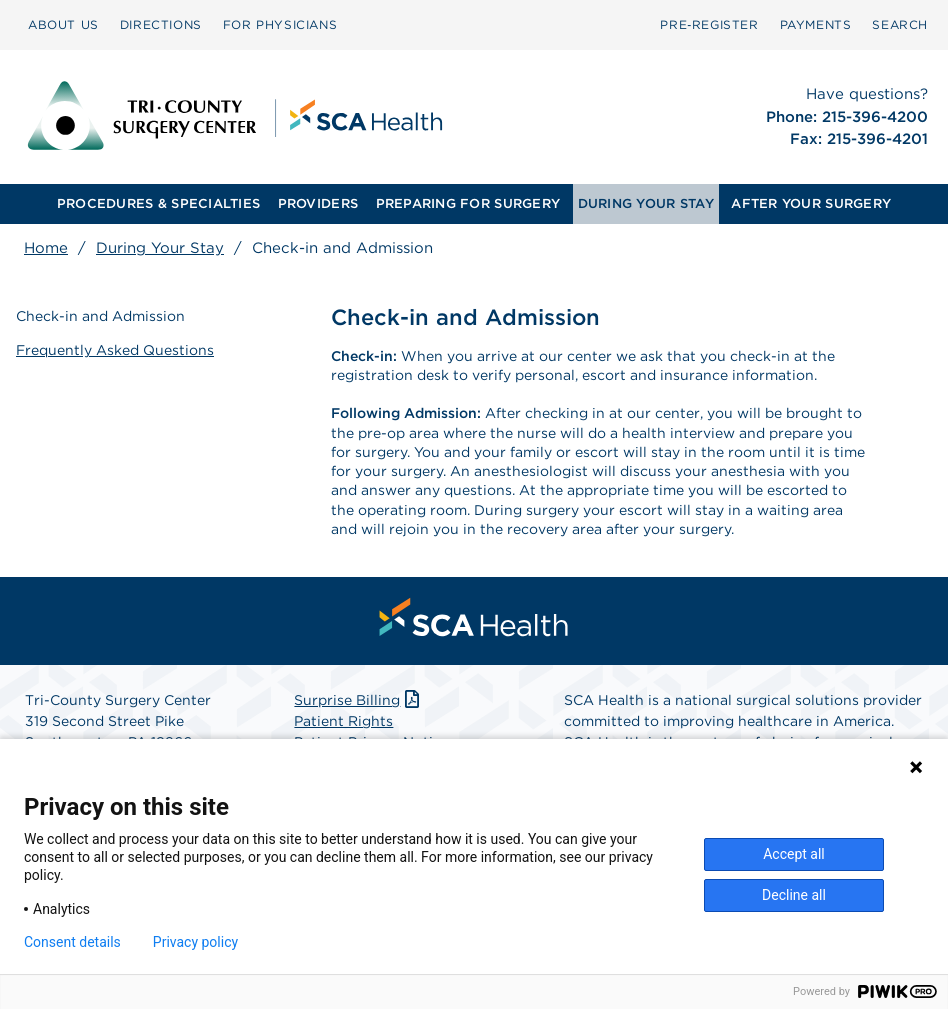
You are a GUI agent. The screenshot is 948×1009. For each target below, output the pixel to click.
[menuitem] (63, 25)
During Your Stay (160, 248)
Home (46, 248)
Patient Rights (343, 721)
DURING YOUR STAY (646, 203)
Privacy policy (195, 942)
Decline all (794, 895)
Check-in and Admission (100, 316)
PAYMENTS (816, 24)
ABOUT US (63, 24)
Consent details (72, 942)
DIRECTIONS (161, 24)
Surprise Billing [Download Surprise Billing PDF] (358, 700)
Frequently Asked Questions (115, 350)
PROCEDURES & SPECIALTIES (158, 203)
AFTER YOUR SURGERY (811, 203)
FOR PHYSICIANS (280, 24)
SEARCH (900, 24)
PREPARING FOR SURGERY (468, 203)
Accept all (794, 854)
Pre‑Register (709, 24)
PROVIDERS (318, 203)
